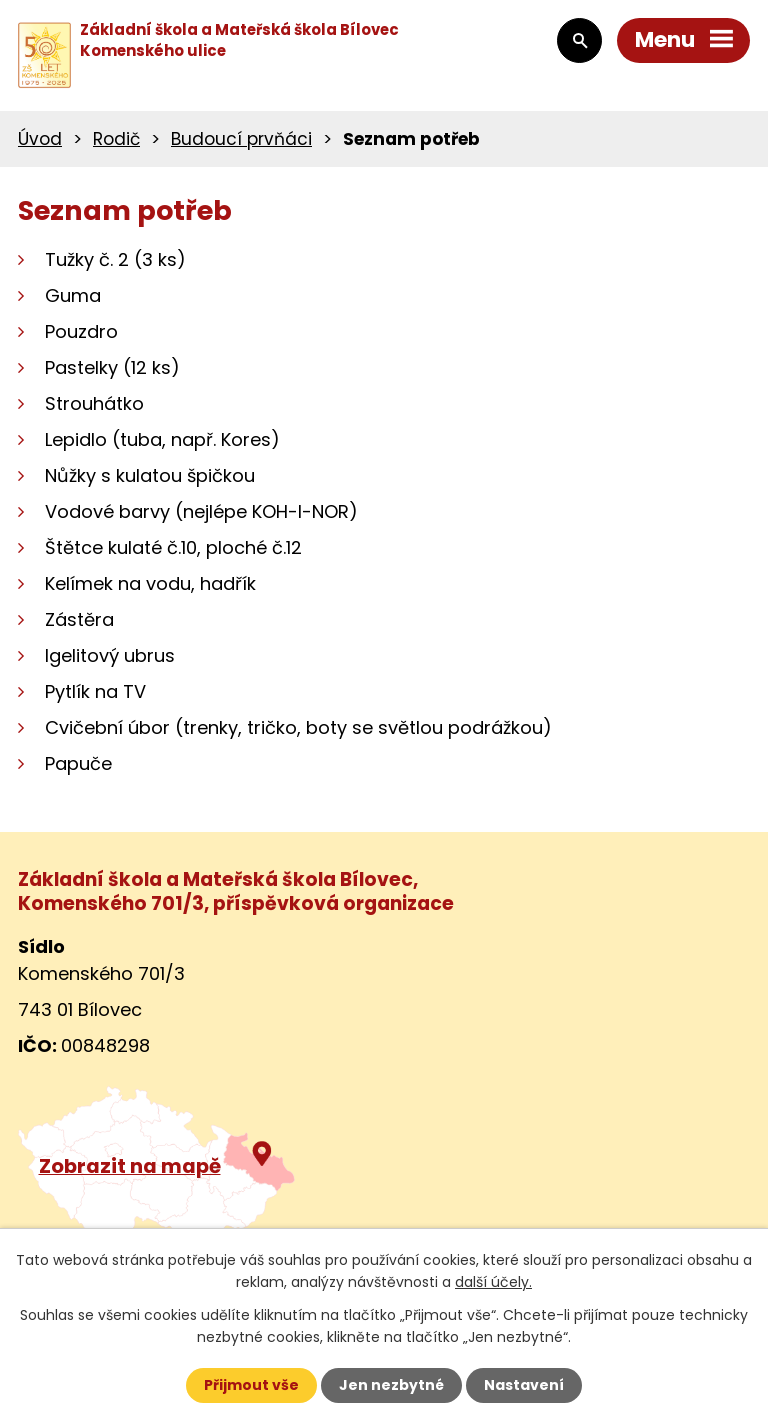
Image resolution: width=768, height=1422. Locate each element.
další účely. (493, 1282)
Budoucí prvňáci (241, 139)
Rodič (116, 139)
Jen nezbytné (391, 1385)
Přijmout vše (251, 1385)
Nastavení (524, 1385)
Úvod (40, 139)
